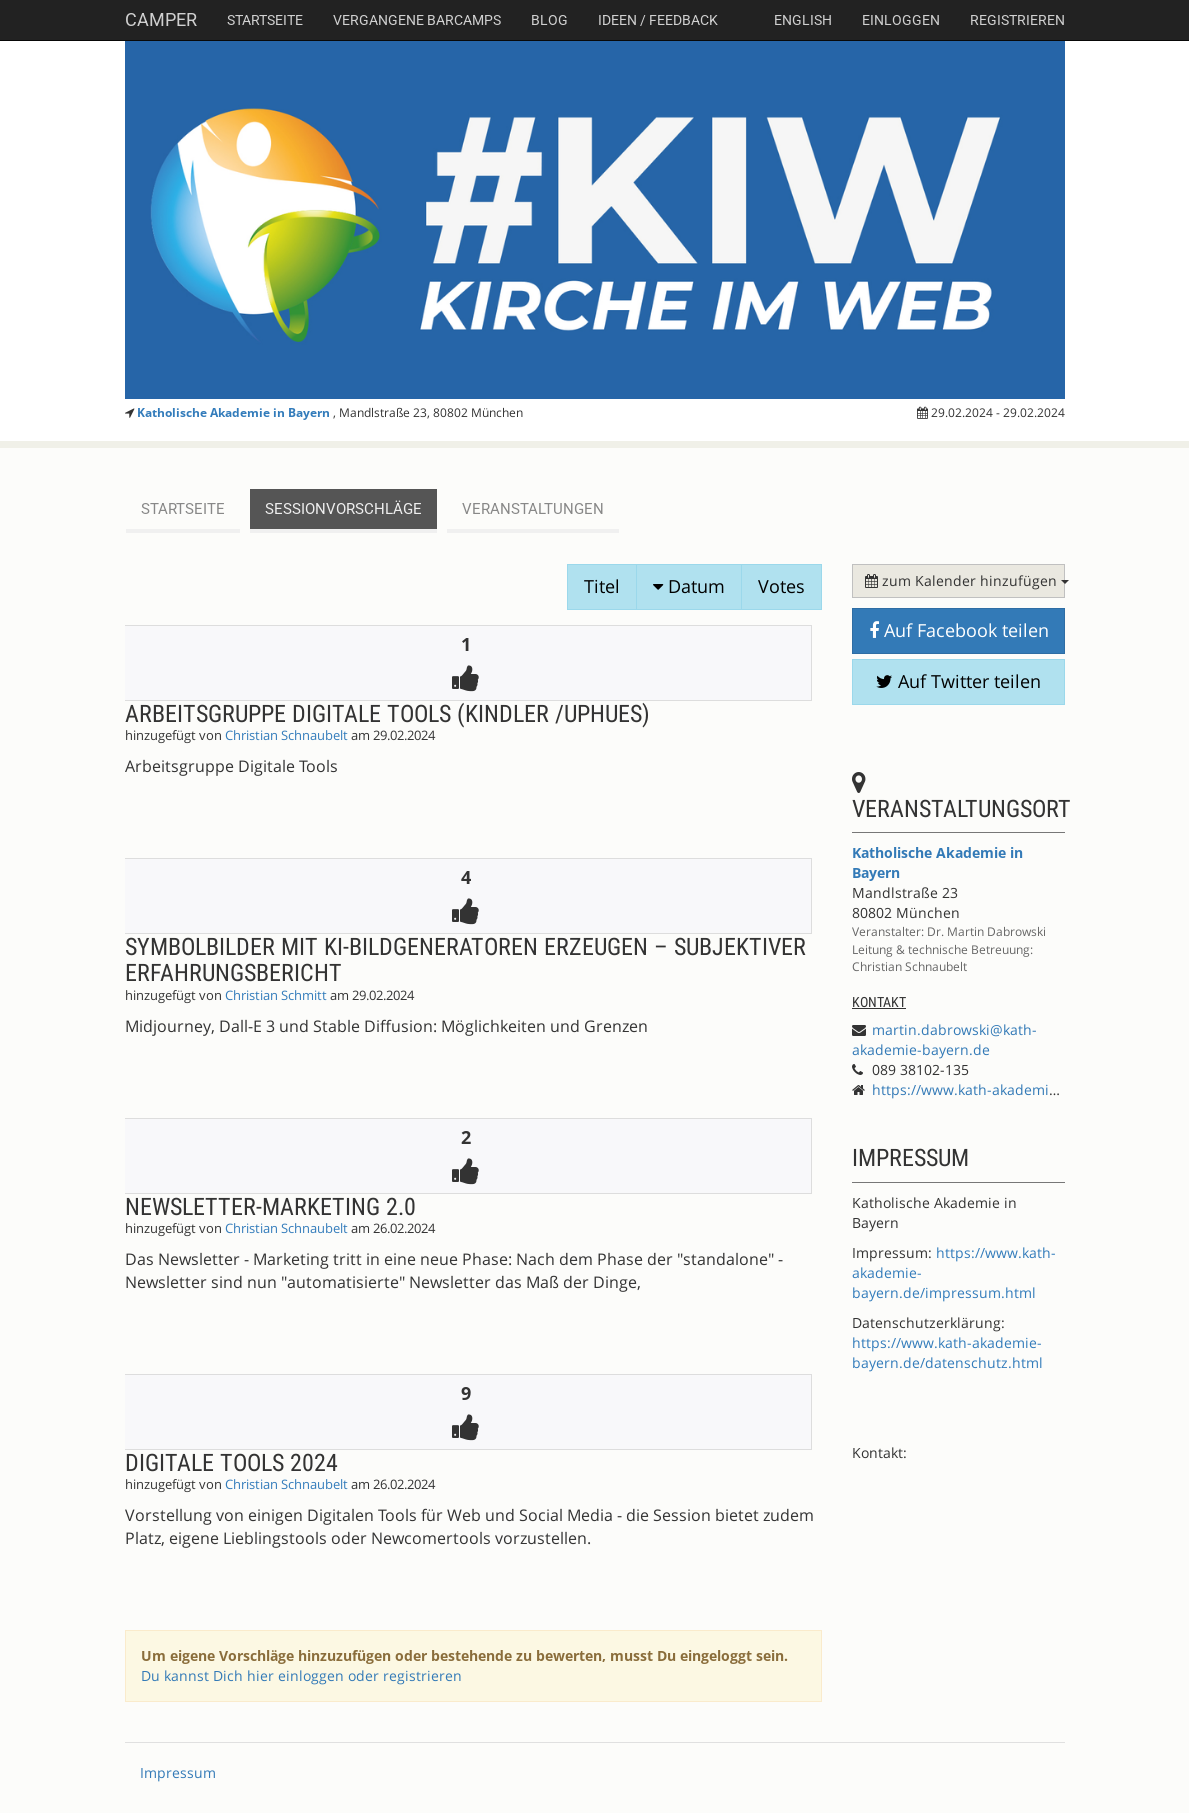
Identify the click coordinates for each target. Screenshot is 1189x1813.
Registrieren (1017, 20)
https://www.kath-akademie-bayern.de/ (1003, 1089)
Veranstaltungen (533, 509)
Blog (549, 20)
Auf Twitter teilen (958, 681)
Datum (689, 586)
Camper (161, 19)
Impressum (178, 1772)
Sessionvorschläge (343, 509)
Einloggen (901, 20)
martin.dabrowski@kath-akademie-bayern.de (944, 1039)
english (803, 20)
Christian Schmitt (276, 995)
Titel (602, 586)
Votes (781, 586)
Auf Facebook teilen (959, 630)
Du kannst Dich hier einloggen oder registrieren (301, 1675)
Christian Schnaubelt (286, 735)
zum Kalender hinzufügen (965, 580)
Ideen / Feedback (658, 20)
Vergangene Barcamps (417, 20)
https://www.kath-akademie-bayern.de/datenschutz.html (947, 1352)
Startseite (265, 20)
